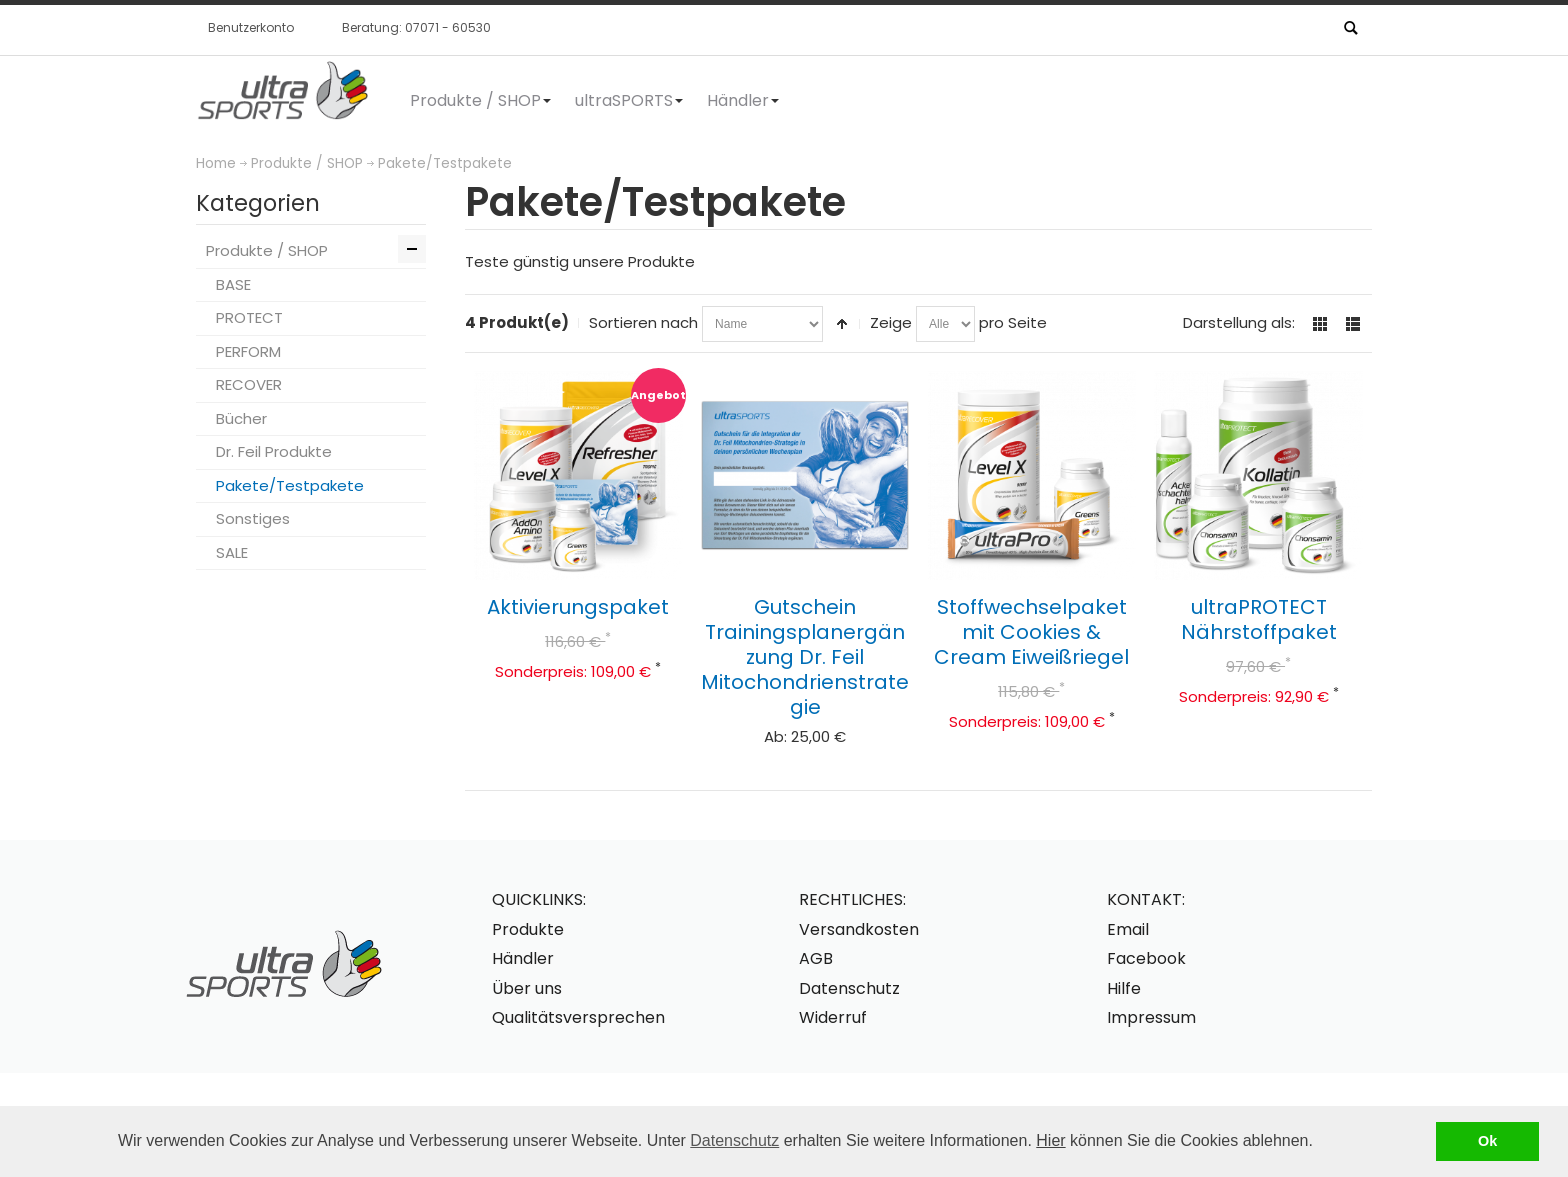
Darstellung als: (1239, 322)
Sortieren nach (643, 322)
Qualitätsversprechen (578, 1017)
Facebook (1146, 958)
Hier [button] (1050, 1140)
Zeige (891, 322)
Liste (1353, 324)
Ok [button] (1487, 1141)
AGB (816, 958)
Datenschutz (734, 1140)
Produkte (528, 929)
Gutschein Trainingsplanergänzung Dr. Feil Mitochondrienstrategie (805, 657)
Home (216, 163)
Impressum (1151, 1017)
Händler (523, 958)
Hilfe (1124, 988)
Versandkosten (859, 929)
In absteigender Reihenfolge (842, 324)
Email (1128, 929)
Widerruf (833, 1017)
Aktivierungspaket (578, 607)
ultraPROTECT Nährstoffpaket (1259, 619)
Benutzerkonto (251, 27)
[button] (1320, 1143)
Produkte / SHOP (307, 163)
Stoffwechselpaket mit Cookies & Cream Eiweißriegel (1031, 632)
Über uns (527, 988)
